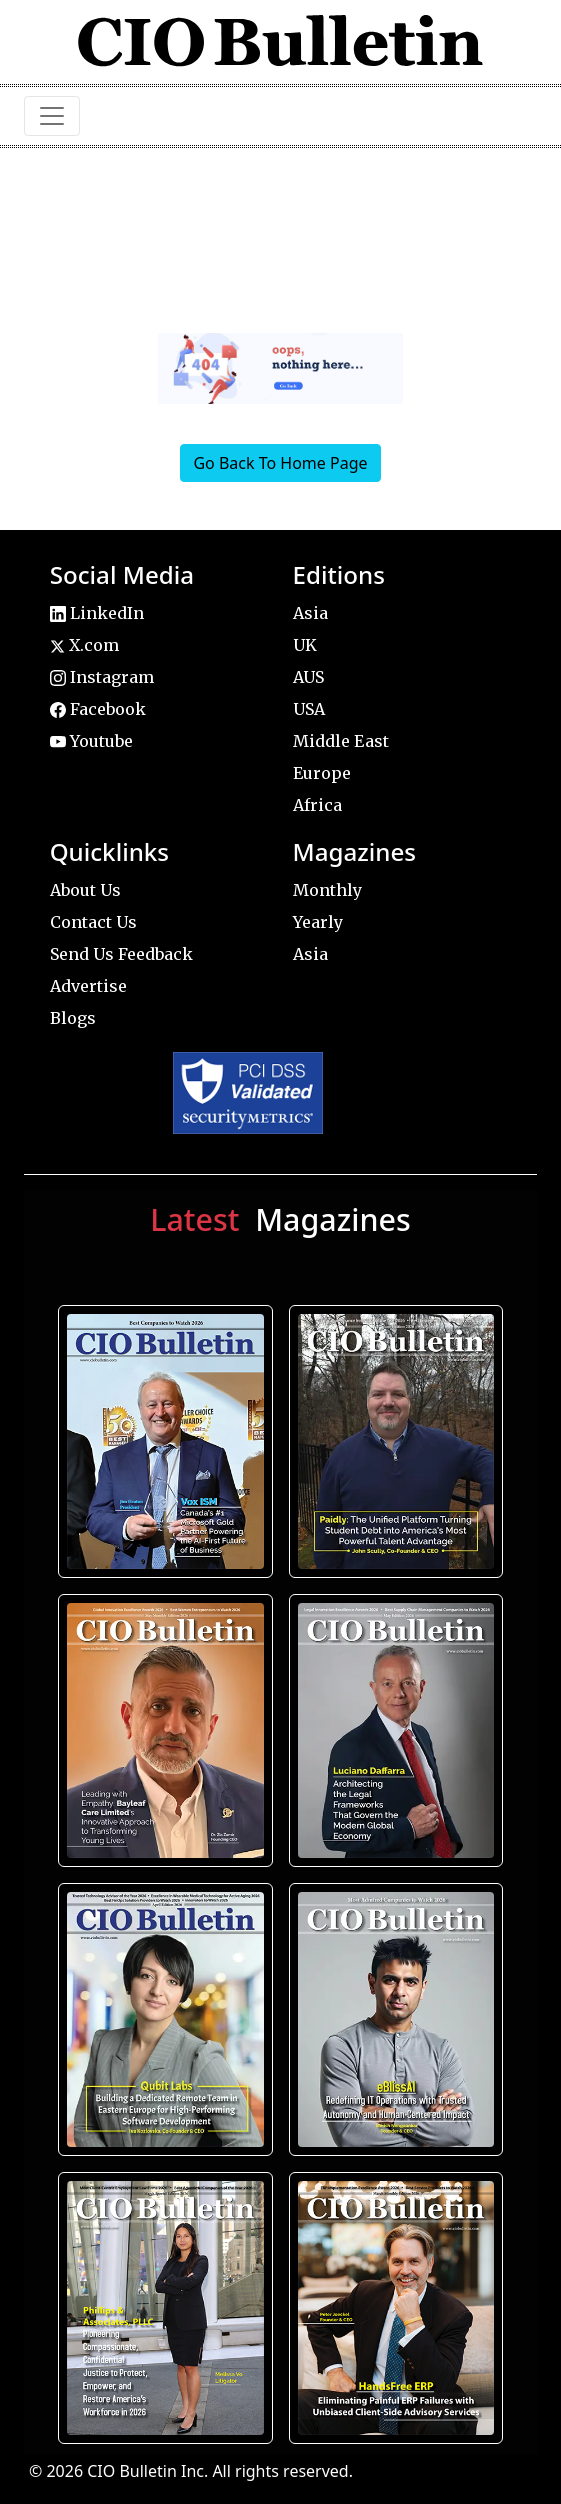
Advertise (88, 986)
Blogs (73, 1018)
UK (305, 645)
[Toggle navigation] (52, 116)
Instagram (102, 677)
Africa (317, 805)
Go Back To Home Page (280, 463)
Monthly (327, 890)
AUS (308, 677)
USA (309, 709)
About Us (85, 890)
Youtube (91, 741)
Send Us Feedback (121, 954)
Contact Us (93, 922)
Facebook (98, 709)
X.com (84, 645)
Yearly (318, 922)
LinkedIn (97, 613)
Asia (310, 613)
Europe (322, 773)
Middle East (341, 741)
